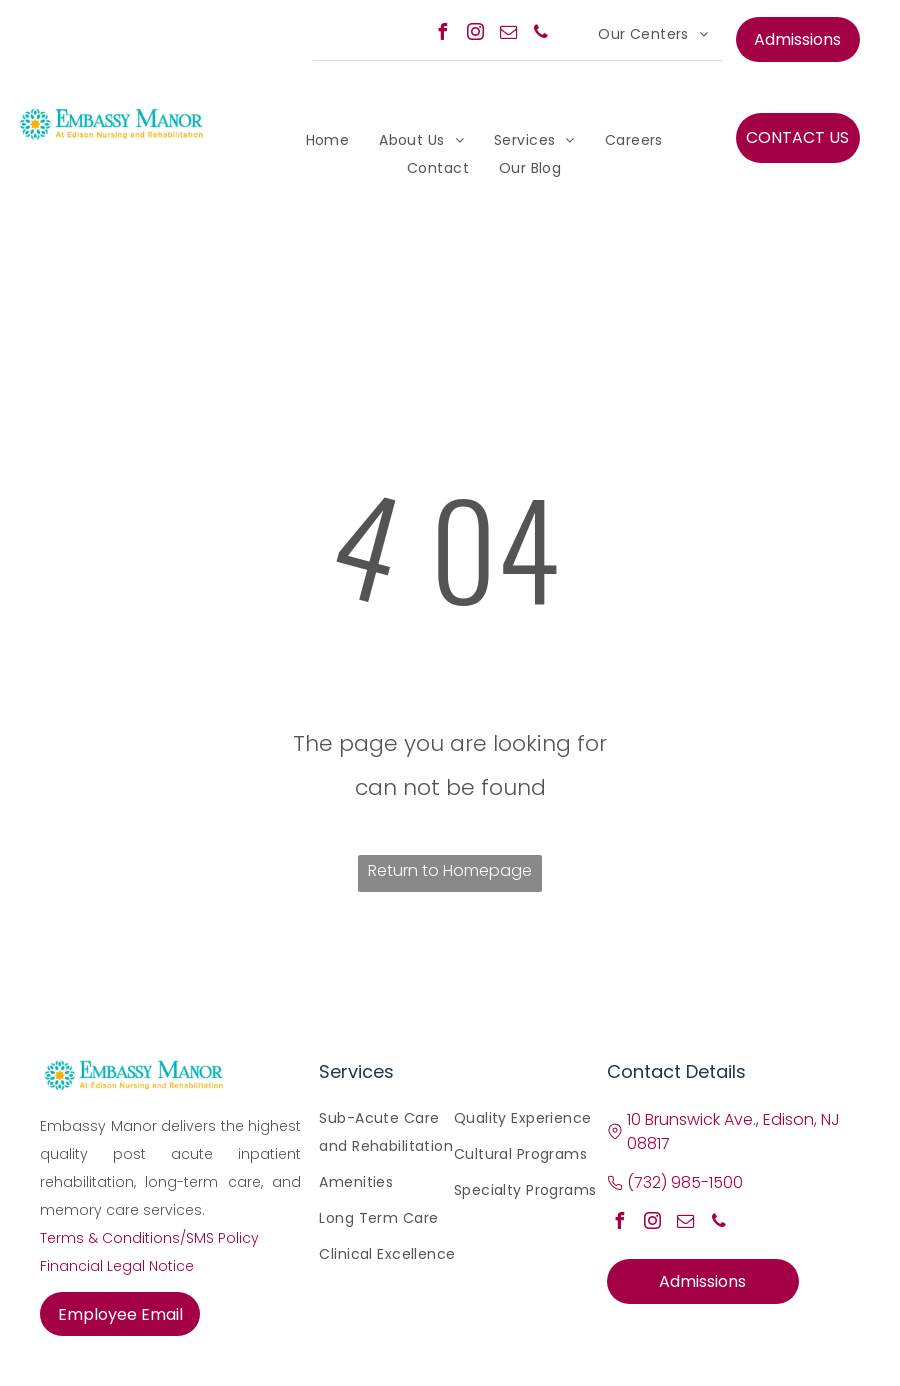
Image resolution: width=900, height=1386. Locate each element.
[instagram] (475, 34)
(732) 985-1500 (685, 1182)
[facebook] (442, 34)
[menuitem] (653, 34)
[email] (508, 34)
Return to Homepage (450, 870)
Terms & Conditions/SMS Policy (149, 1238)
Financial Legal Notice (117, 1266)
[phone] (541, 34)
